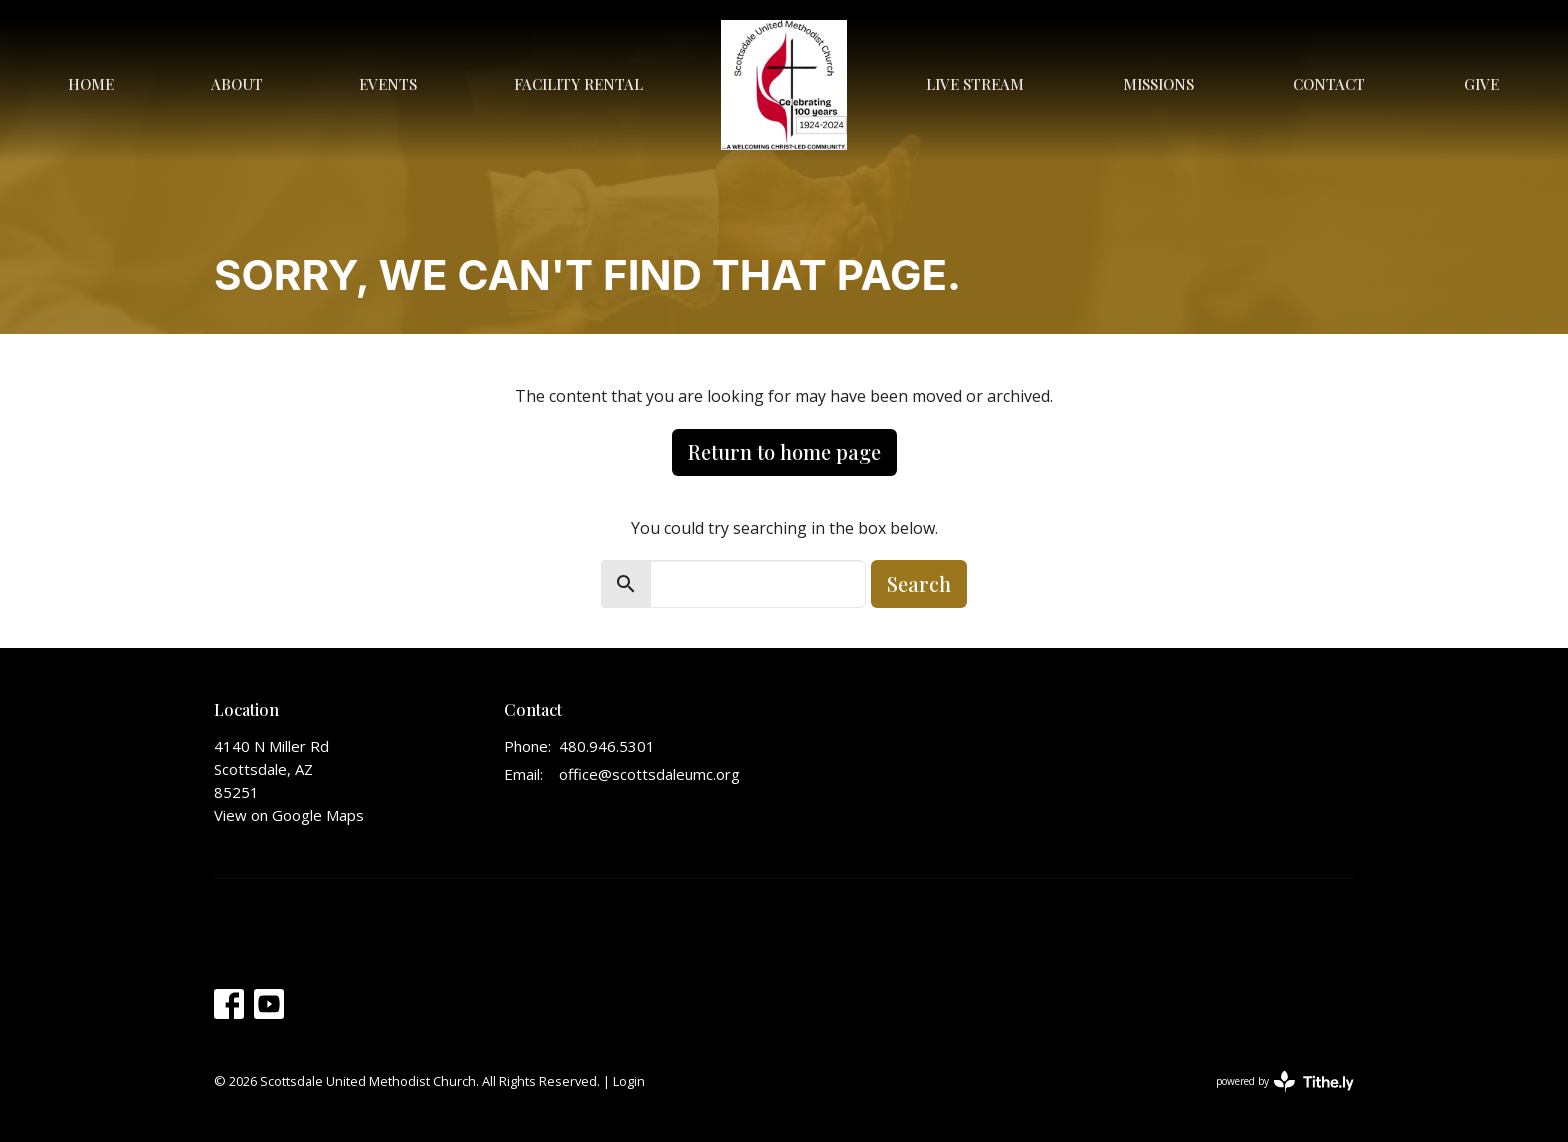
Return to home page (784, 451)
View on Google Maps (289, 815)
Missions (1158, 84)
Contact (1329, 84)
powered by (1285, 1081)
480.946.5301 (607, 746)
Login (629, 1081)
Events (388, 84)
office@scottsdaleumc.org (649, 774)
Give (1481, 84)
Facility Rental (578, 84)
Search (919, 583)
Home (91, 84)
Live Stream (975, 84)
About (237, 84)
